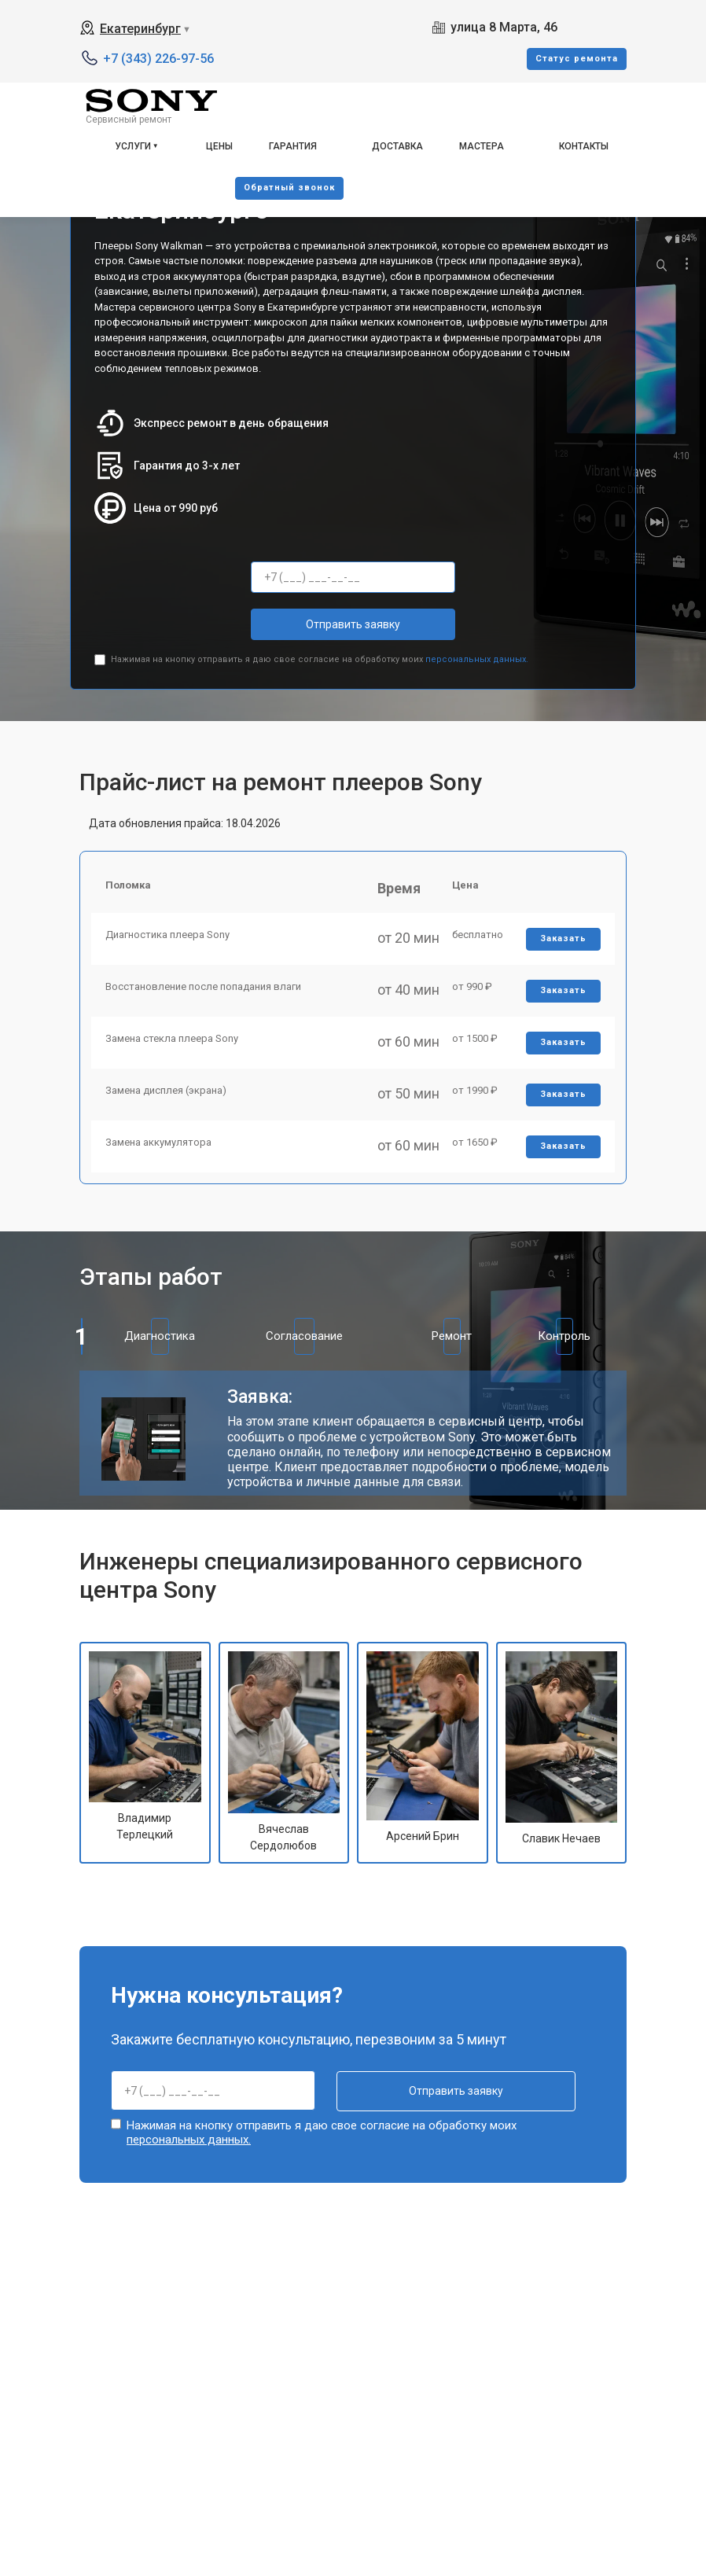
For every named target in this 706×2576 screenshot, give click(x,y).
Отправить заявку (353, 624)
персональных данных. (476, 659)
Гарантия (293, 146)
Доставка (397, 146)
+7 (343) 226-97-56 (158, 58)
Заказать (562, 942)
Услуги (133, 146)
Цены (219, 146)
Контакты (584, 146)
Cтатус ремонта (576, 58)
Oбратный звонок (289, 187)
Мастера (481, 146)
